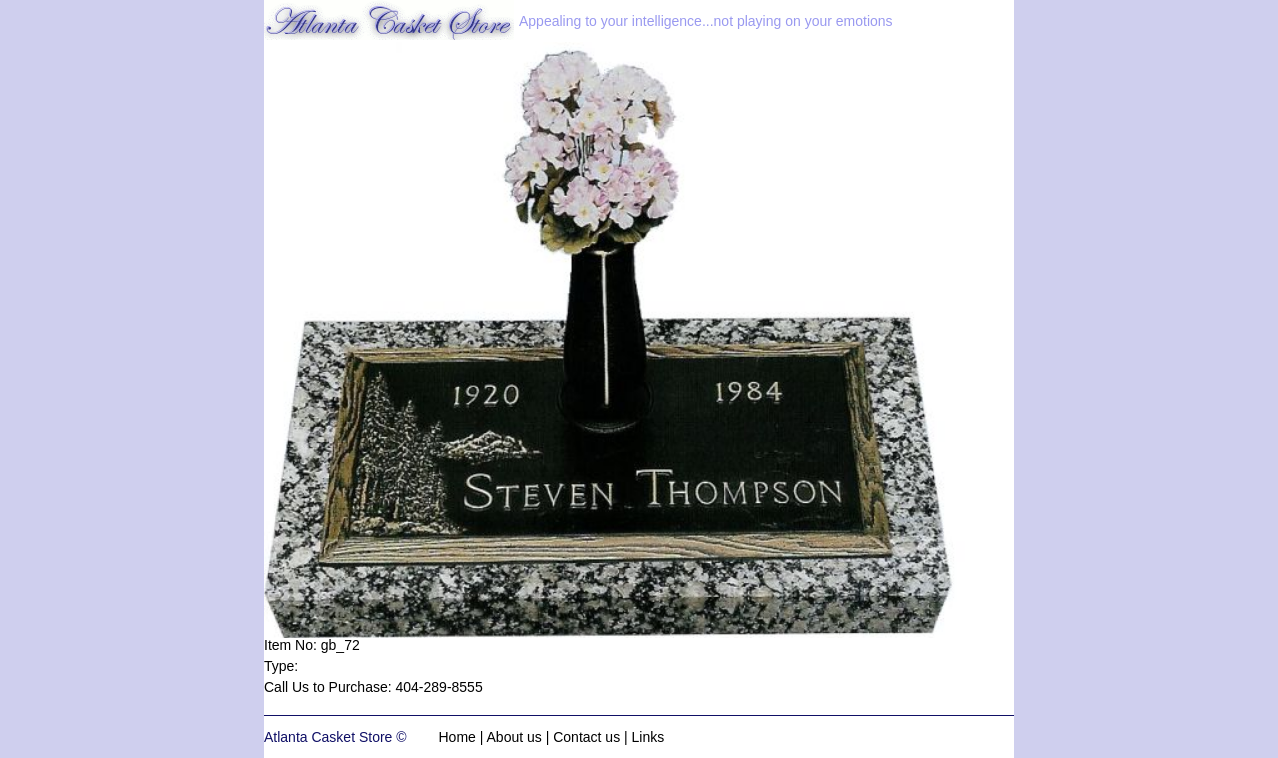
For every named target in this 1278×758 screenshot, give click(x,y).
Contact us (586, 737)
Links (648, 737)
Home (457, 737)
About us (514, 737)
